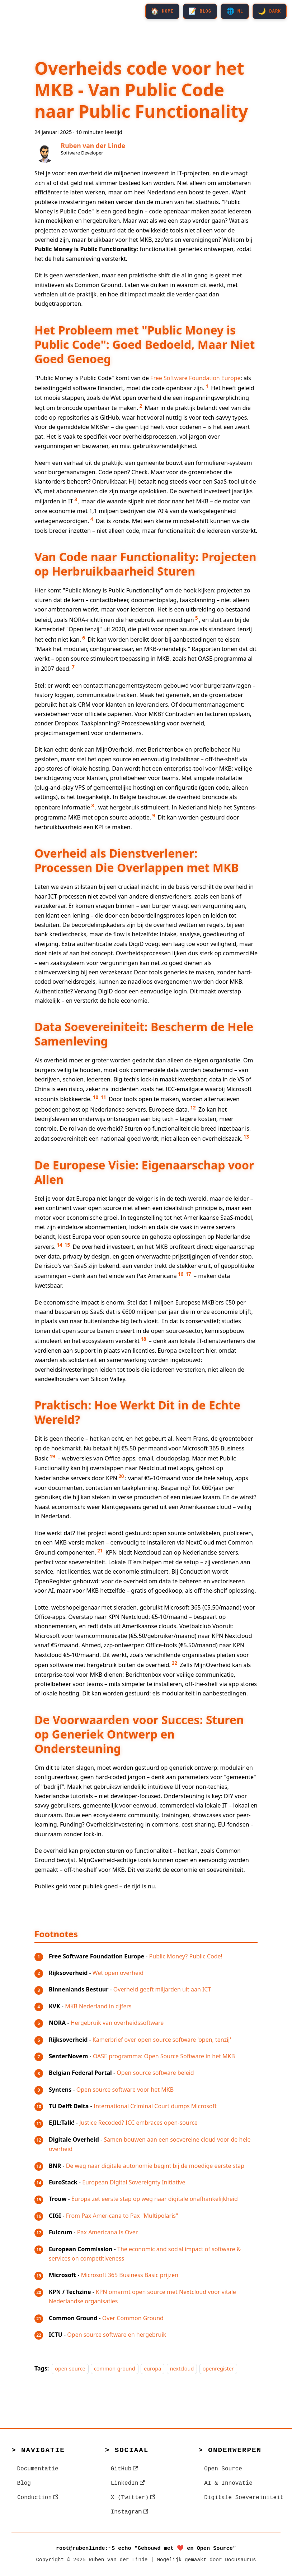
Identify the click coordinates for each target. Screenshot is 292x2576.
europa (152, 2368)
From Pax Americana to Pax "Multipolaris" (122, 2216)
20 (121, 1476)
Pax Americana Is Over (107, 2232)
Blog (24, 2483)
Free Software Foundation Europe (195, 378)
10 (95, 1097)
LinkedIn (128, 2483)
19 (52, 1456)
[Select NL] (233, 12)
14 (59, 1245)
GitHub (124, 2469)
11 (103, 1097)
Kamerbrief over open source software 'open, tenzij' (162, 2040)
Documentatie (37, 2469)
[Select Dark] (269, 12)
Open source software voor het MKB (125, 2089)
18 (143, 1339)
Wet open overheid (118, 1973)
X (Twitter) (133, 2497)
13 (246, 1137)
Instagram (130, 2512)
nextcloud (182, 2368)
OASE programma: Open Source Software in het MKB (164, 2056)
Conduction (37, 2497)
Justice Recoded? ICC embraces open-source (138, 2123)
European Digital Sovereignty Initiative (133, 2182)
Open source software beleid (155, 2073)
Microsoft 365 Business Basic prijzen (129, 2275)
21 (100, 1550)
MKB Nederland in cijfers (98, 2006)
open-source (70, 2368)
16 (180, 1274)
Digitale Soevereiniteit (243, 2497)
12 (193, 1107)
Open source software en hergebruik (116, 2335)
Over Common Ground (133, 2318)
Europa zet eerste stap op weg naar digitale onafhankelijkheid (154, 2199)
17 (188, 1274)
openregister (218, 2368)
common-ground (114, 2368)
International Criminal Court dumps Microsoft (155, 2106)
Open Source (223, 2469)
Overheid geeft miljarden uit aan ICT (162, 1989)
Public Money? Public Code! (185, 1956)
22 (174, 1663)
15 (67, 1245)
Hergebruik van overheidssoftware (117, 2023)
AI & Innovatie (228, 2483)
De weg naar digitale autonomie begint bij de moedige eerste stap (155, 2166)
